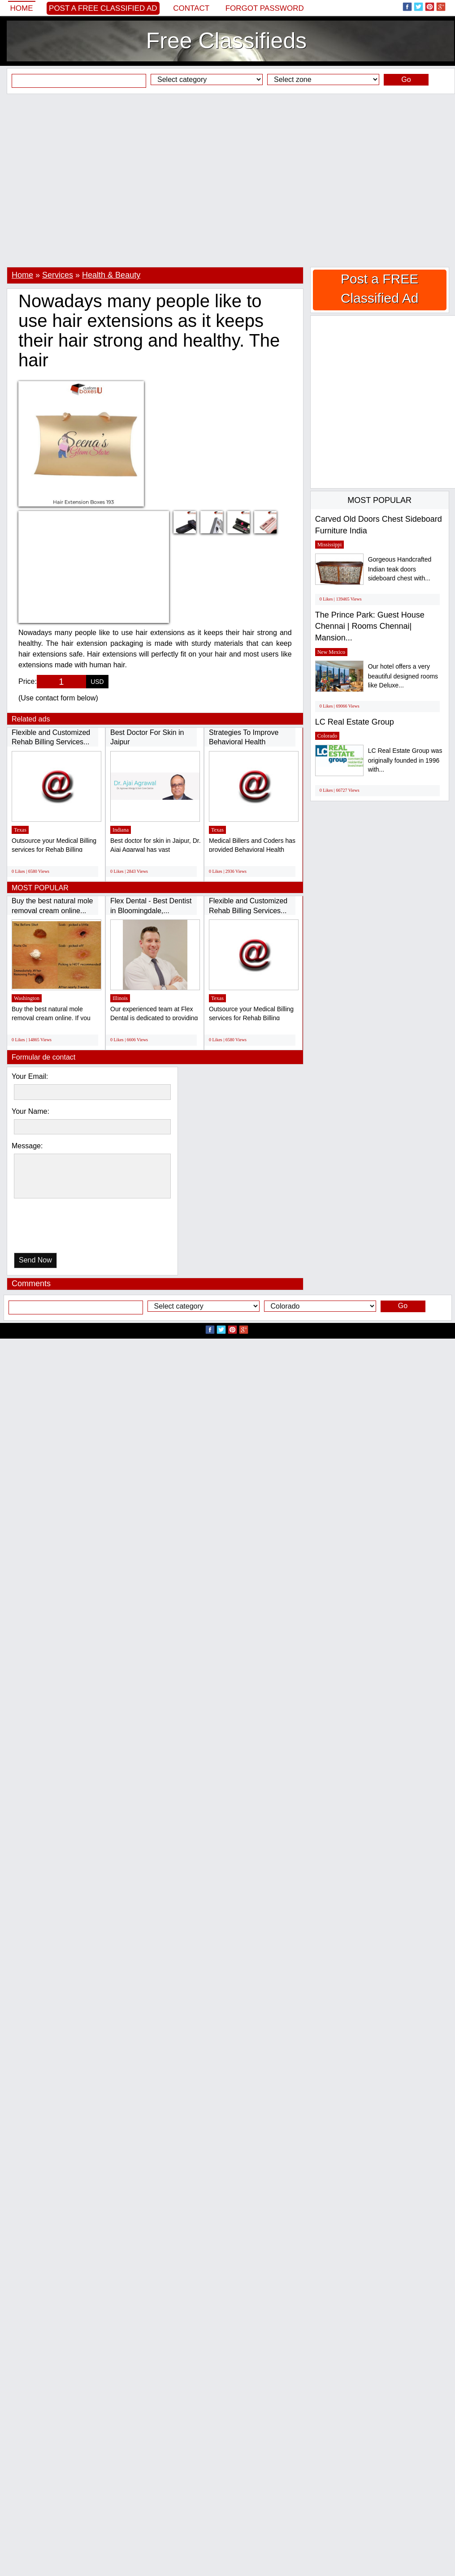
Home (21, 8)
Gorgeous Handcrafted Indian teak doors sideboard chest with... (400, 569)
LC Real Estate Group (354, 721)
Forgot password (264, 8)
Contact (191, 8)
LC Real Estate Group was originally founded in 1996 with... (405, 760)
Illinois (120, 998)
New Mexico (331, 652)
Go (406, 79)
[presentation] (60, 1227)
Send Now (35, 1260)
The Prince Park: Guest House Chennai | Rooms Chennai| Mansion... (370, 626)
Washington (26, 998)
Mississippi (329, 544)
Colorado (327, 736)
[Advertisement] (84, 180)
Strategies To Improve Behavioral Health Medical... (243, 742)
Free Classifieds (226, 40)
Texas (20, 830)
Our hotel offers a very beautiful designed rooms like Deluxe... (403, 676)
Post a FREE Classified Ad (103, 8)
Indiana (121, 830)
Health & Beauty (111, 274)
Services (57, 274)
